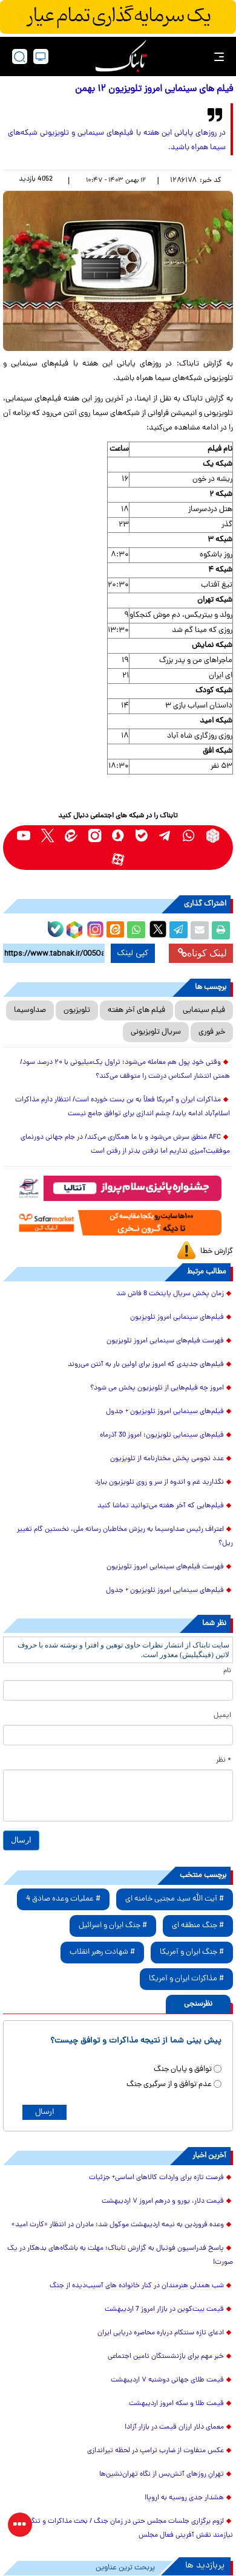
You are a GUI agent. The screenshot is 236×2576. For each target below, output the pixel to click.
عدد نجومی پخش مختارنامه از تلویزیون (167, 1459)
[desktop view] (40, 56)
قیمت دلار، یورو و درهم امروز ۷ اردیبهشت (163, 2201)
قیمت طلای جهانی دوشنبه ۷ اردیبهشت (167, 2380)
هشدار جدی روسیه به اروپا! (184, 2498)
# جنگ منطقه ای (198, 1925)
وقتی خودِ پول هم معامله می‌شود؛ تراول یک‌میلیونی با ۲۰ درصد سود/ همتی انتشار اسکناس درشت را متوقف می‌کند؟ (125, 1069)
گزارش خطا (216, 1251)
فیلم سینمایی (204, 1010)
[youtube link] (23, 835)
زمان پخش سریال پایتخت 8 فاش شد (170, 1294)
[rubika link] (212, 835)
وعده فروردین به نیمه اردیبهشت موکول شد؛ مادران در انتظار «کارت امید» (117, 2225)
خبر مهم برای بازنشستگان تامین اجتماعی (166, 2356)
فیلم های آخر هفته (136, 1010)
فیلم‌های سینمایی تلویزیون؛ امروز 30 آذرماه (162, 1435)
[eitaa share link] (115, 930)
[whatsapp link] (189, 835)
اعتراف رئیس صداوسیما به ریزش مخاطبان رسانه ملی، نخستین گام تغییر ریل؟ (125, 1536)
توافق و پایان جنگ (183, 2069)
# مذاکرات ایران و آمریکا (186, 1979)
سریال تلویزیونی (156, 1032)
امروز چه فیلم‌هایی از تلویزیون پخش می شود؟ (157, 1388)
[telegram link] (165, 835)
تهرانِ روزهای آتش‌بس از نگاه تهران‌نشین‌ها (161, 2474)
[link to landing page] (121, 56)
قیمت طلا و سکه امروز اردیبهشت (176, 2403)
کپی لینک (132, 953)
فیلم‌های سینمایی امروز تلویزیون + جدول (165, 1411)
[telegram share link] (178, 930)
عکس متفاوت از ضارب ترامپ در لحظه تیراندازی (155, 2451)
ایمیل (222, 1715)
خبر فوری (211, 1032)
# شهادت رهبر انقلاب (102, 1952)
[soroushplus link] (118, 835)
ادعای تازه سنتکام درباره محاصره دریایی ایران (160, 2333)
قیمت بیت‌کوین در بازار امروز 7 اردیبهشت (164, 2309)
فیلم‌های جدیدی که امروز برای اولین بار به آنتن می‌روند (146, 1364)
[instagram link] (94, 835)
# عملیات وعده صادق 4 (63, 1899)
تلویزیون (77, 1010)
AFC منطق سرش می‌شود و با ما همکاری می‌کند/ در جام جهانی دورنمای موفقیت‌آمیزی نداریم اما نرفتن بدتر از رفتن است (125, 1144)
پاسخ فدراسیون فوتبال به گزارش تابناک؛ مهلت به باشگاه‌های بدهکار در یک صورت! (120, 2255)
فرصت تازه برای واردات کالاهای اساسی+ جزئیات (156, 2177)
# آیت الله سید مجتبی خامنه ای (174, 1899)
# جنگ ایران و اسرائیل (113, 1925)
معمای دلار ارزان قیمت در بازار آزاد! (174, 2427)
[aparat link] (118, 859)
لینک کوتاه (202, 953)
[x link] (47, 835)
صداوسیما (30, 1010)
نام (227, 1671)
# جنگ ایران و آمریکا (192, 1952)
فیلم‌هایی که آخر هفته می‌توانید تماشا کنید (160, 1506)
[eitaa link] (71, 835)
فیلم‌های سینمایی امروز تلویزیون (177, 1317)
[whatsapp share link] (136, 930)
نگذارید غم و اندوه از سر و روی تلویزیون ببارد (159, 1482)
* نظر (223, 1760)
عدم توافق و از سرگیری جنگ (169, 2084)
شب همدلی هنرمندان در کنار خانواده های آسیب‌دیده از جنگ (137, 2286)
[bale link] (141, 835)
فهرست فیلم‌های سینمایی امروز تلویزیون (165, 1341)
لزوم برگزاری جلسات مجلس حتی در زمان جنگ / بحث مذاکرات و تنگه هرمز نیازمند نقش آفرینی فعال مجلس (123, 2528)
